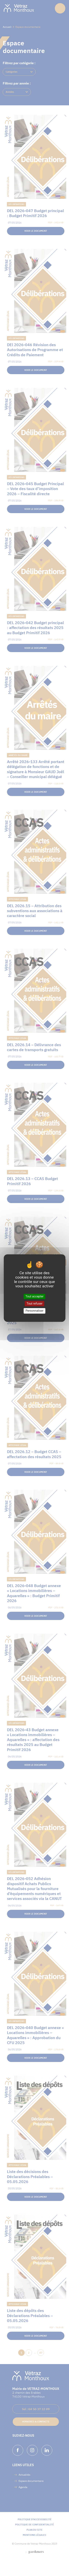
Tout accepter (35, 1296)
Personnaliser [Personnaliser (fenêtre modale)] (35, 1311)
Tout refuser (34, 1303)
